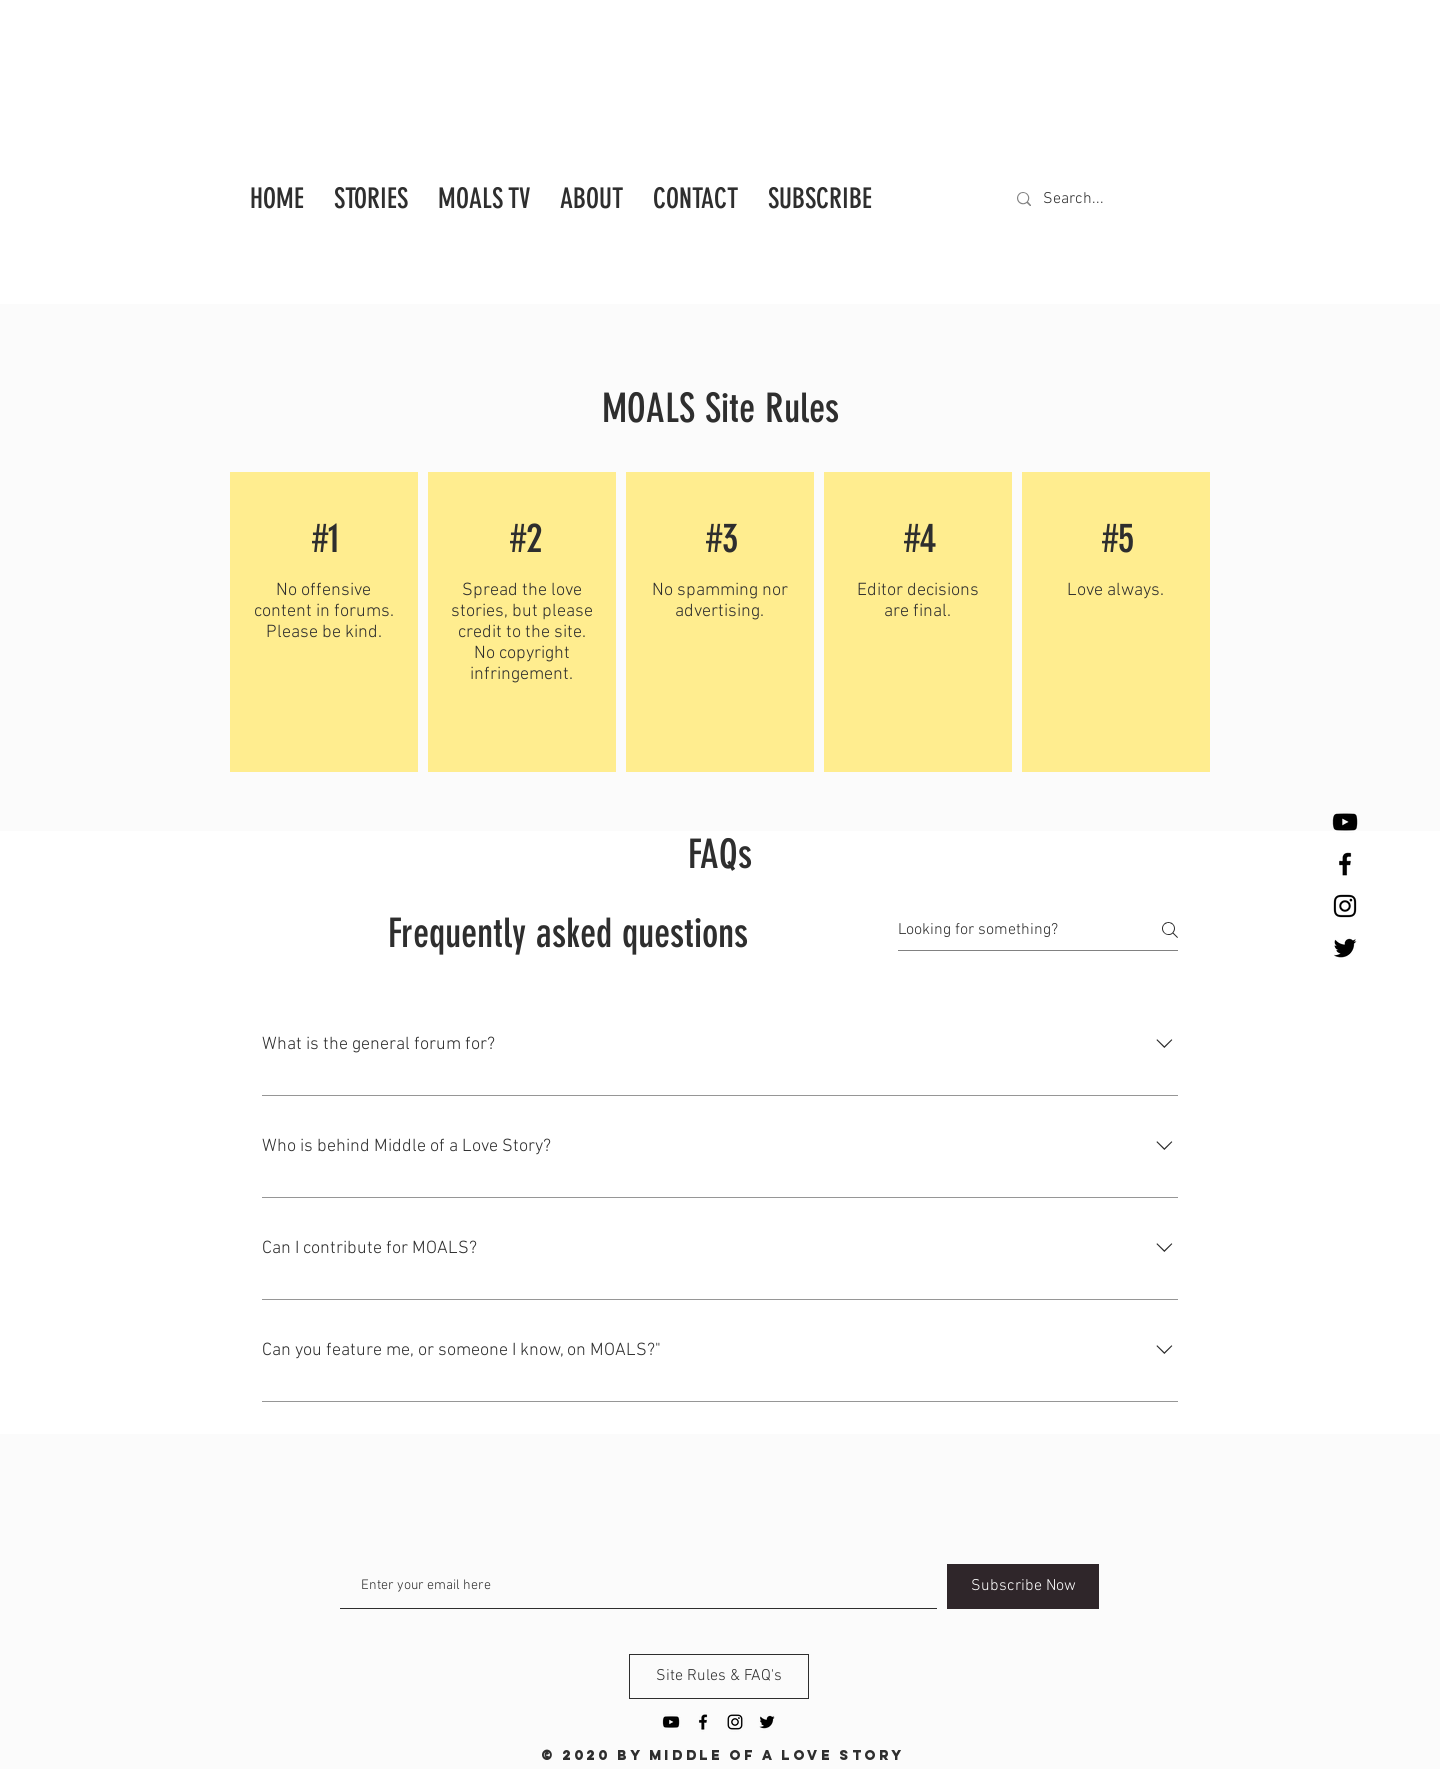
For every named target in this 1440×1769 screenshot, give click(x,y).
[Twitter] (1345, 948)
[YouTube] (1345, 822)
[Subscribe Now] (1023, 1586)
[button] (820, 194)
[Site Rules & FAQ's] (719, 1676)
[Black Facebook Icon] (1345, 864)
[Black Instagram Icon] (1345, 906)
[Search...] (1095, 199)
